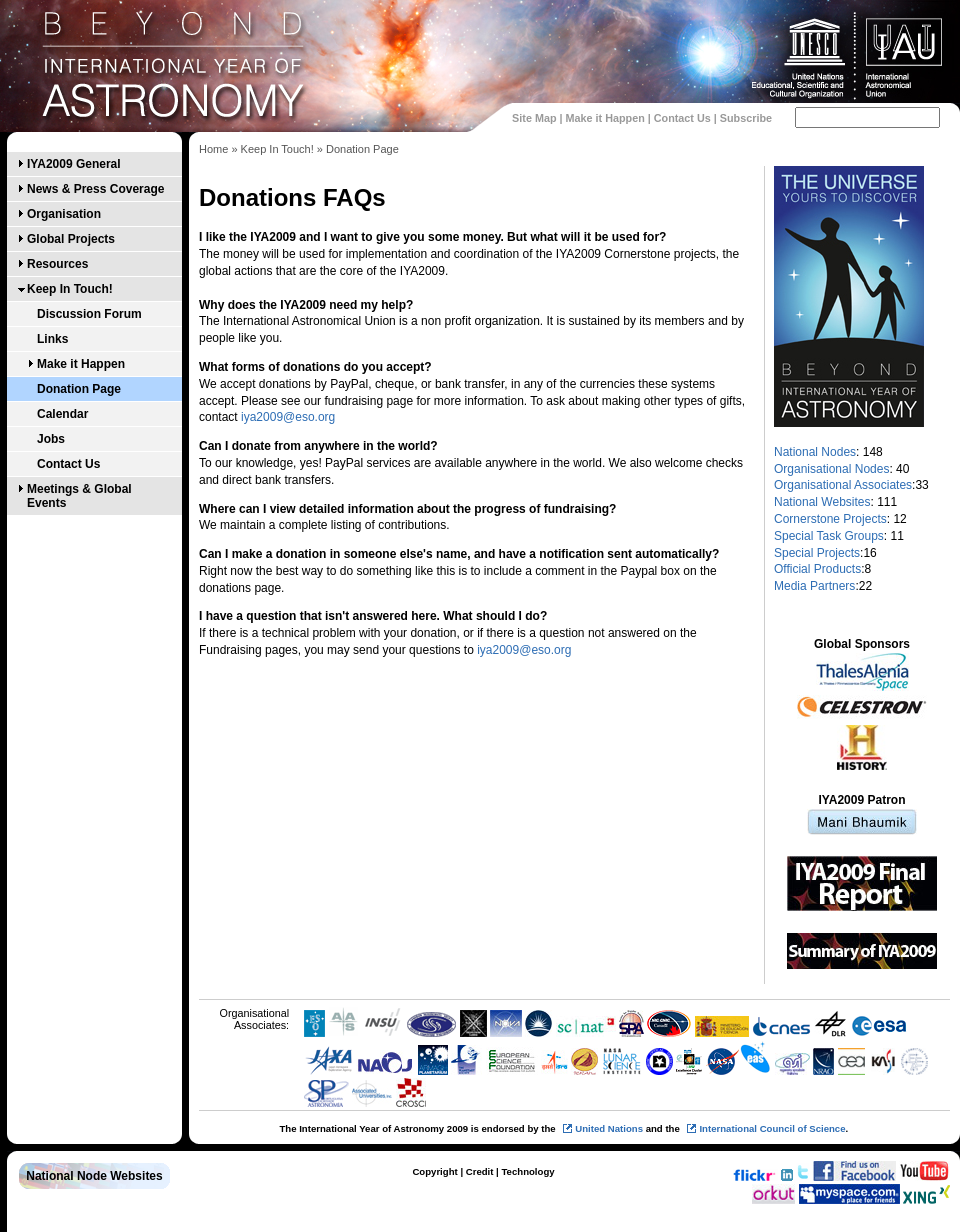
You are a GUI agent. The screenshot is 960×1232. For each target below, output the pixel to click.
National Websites (822, 502)
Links (52, 339)
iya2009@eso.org (288, 417)
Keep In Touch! (70, 289)
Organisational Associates (843, 485)
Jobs (51, 439)
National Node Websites (94, 1176)
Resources (57, 264)
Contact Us (682, 118)
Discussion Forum (89, 314)
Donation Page (79, 389)
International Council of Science (772, 1128)
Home (213, 149)
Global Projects (71, 239)
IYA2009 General (74, 164)
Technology (527, 1171)
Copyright (434, 1171)
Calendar (62, 414)
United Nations (609, 1128)
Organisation (64, 214)
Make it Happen (605, 118)
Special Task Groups (829, 536)
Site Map (534, 118)
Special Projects (817, 553)
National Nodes (815, 452)
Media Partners (814, 586)
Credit (480, 1171)
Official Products (817, 569)
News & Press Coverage (95, 189)
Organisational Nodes (831, 469)
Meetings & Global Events (79, 496)
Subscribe (746, 118)
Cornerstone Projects (830, 519)
